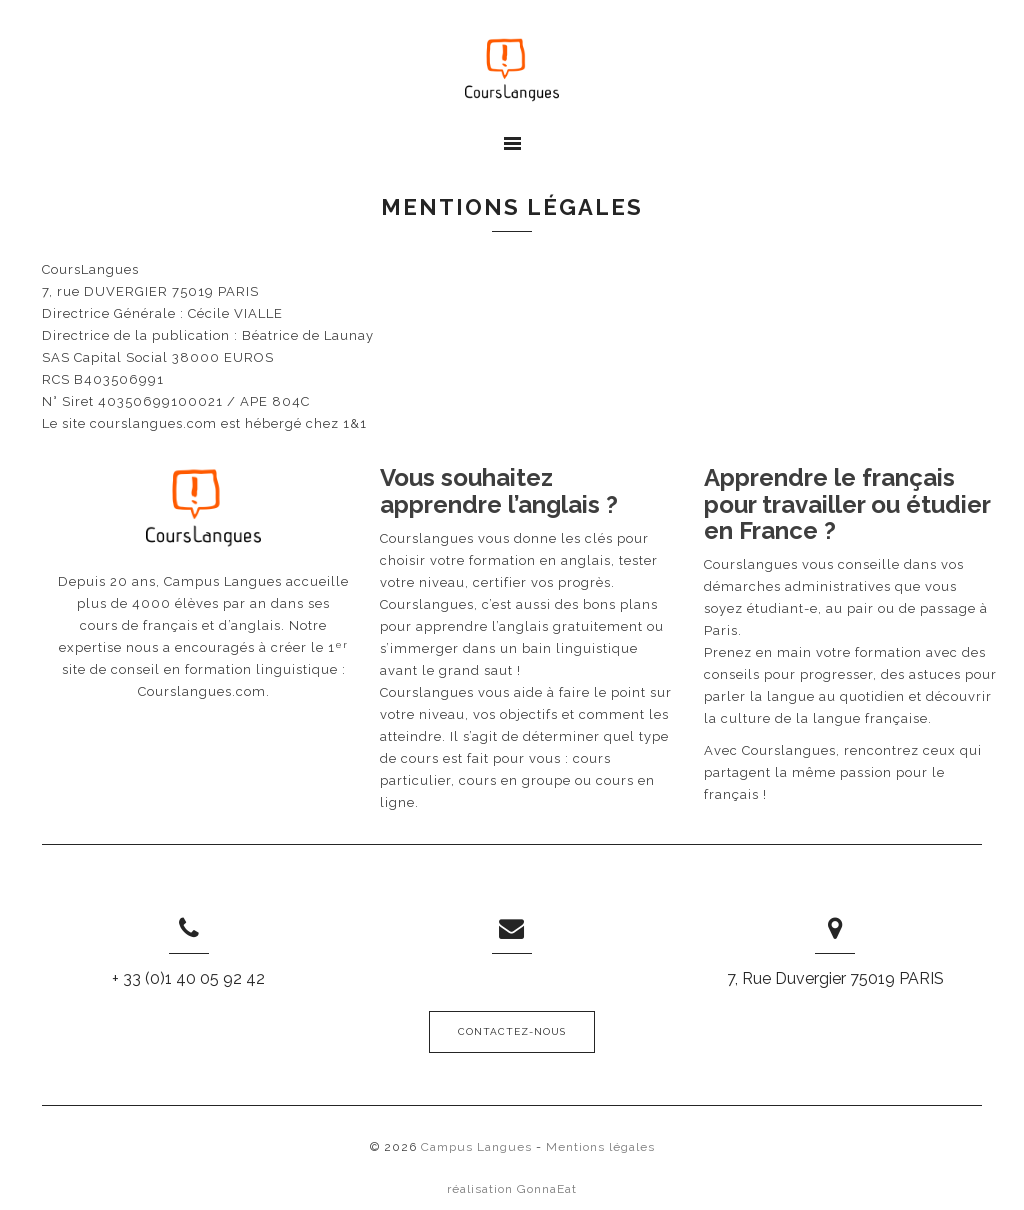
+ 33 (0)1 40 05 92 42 (188, 978)
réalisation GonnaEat (512, 1189)
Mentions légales (600, 1147)
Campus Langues (476, 1147)
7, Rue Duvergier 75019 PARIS (835, 978)
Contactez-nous (512, 1031)
